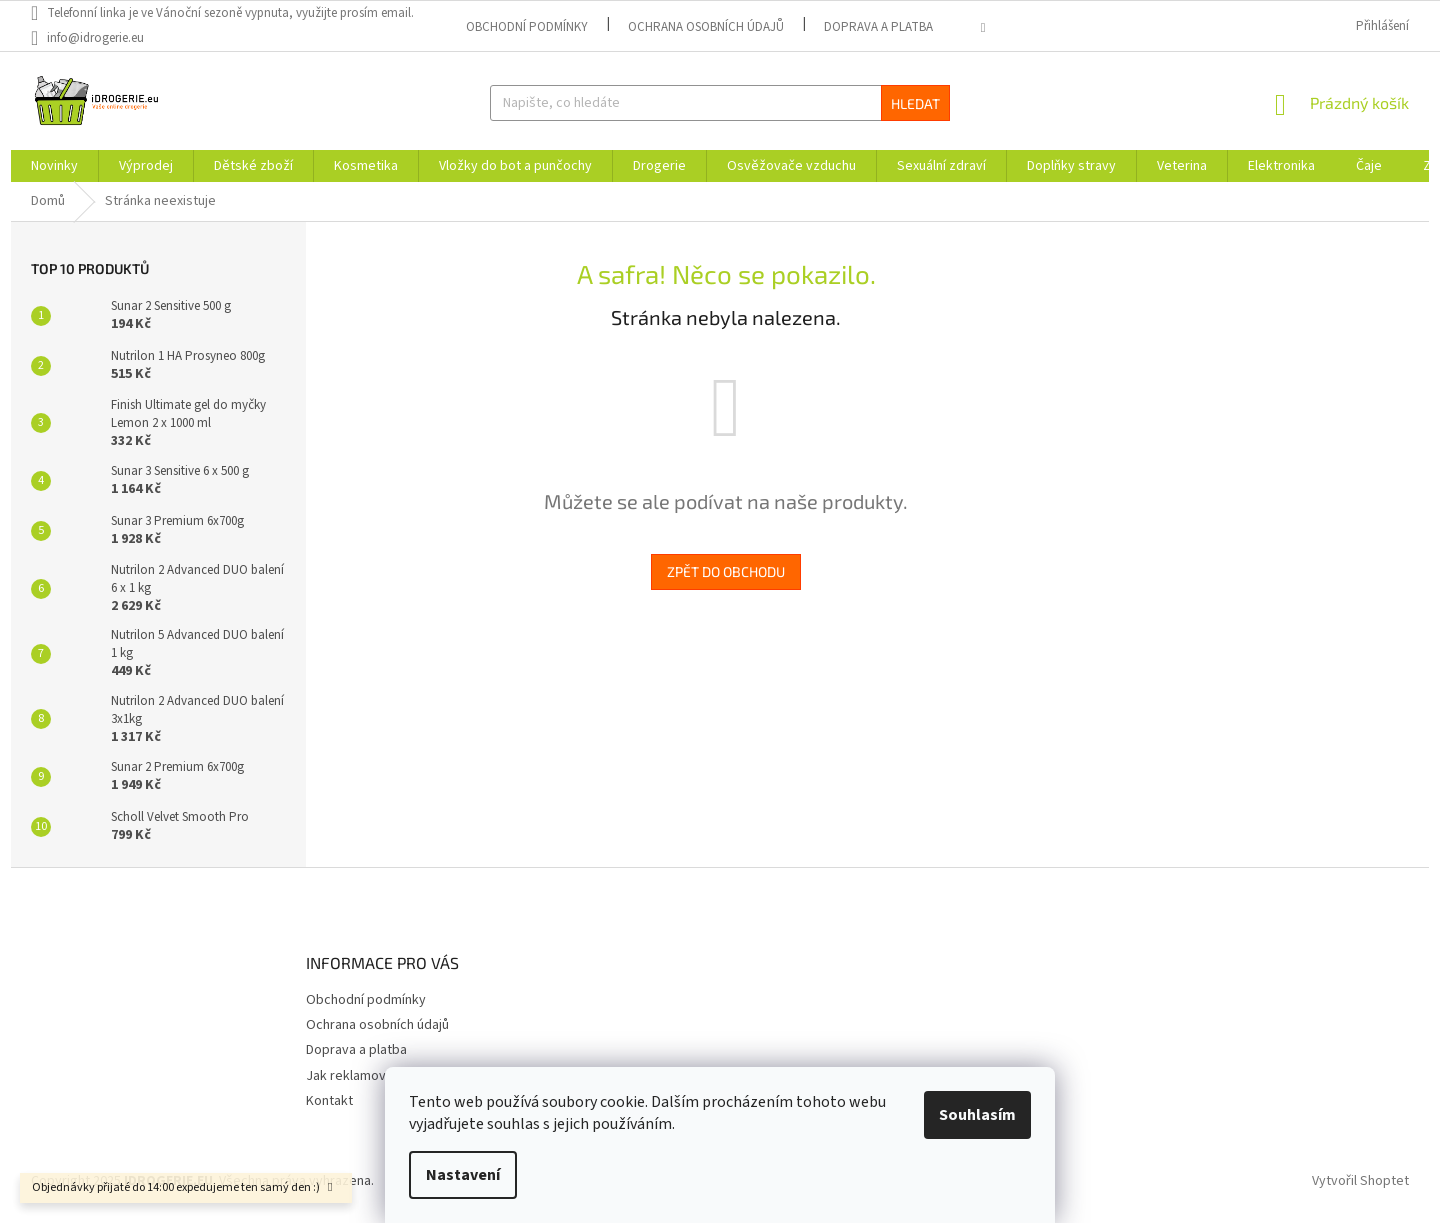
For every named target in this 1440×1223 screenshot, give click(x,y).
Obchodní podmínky (527, 27)
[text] (232, 13)
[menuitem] (54, 166)
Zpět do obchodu (726, 571)
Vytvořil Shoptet (1360, 1182)
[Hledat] (719, 103)
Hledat (915, 103)
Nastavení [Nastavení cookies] (463, 1175)
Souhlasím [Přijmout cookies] (977, 1115)
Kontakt (329, 1101)
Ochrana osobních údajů (706, 27)
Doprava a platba (878, 27)
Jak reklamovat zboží (370, 1076)
